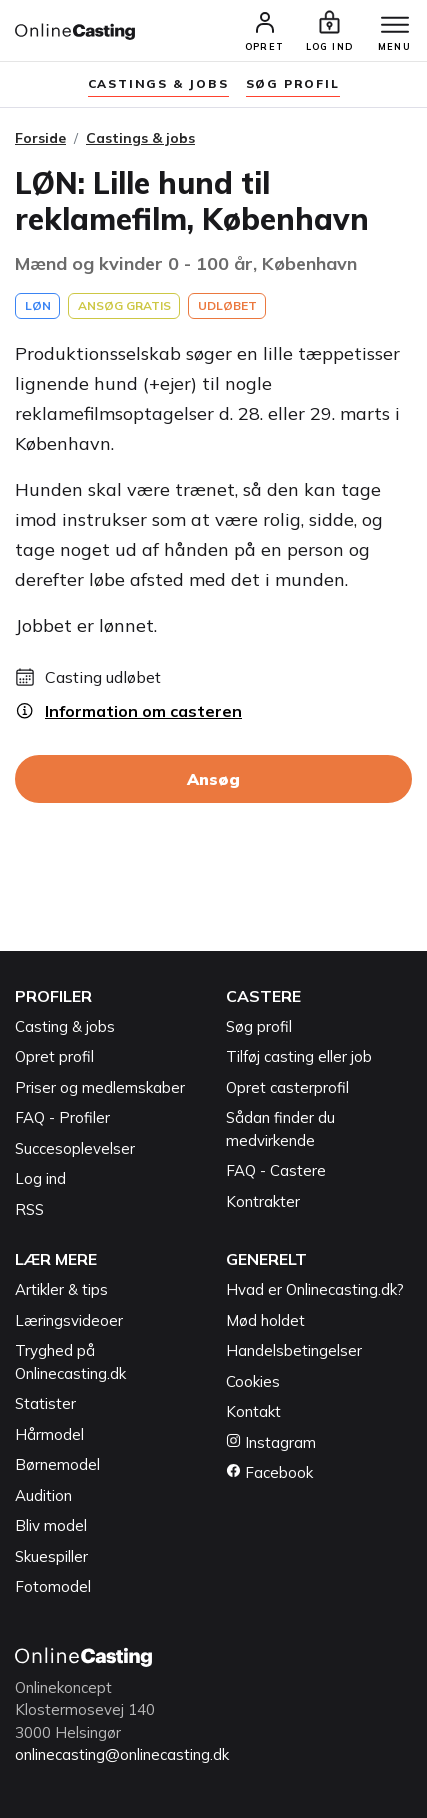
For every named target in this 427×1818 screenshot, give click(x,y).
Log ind (40, 1178)
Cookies (253, 1381)
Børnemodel (57, 1464)
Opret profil (54, 1056)
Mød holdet (265, 1320)
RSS (29, 1209)
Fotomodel (53, 1586)
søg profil (293, 83)
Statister (45, 1403)
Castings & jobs (158, 83)
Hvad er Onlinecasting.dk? (315, 1289)
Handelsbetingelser (294, 1350)
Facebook (269, 1472)
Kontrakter (263, 1201)
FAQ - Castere (276, 1170)
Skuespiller (51, 1556)
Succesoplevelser (75, 1148)
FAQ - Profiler (62, 1117)
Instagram (271, 1442)
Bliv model (51, 1525)
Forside (40, 138)
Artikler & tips (61, 1289)
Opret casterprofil (287, 1087)
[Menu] (395, 26)
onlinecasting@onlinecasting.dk (122, 1754)
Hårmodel (49, 1434)
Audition (43, 1495)
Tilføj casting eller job (299, 1056)
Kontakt (253, 1411)
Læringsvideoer (69, 1320)
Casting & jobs (65, 1026)
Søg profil (259, 1026)
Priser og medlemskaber (100, 1087)
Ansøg (213, 779)
